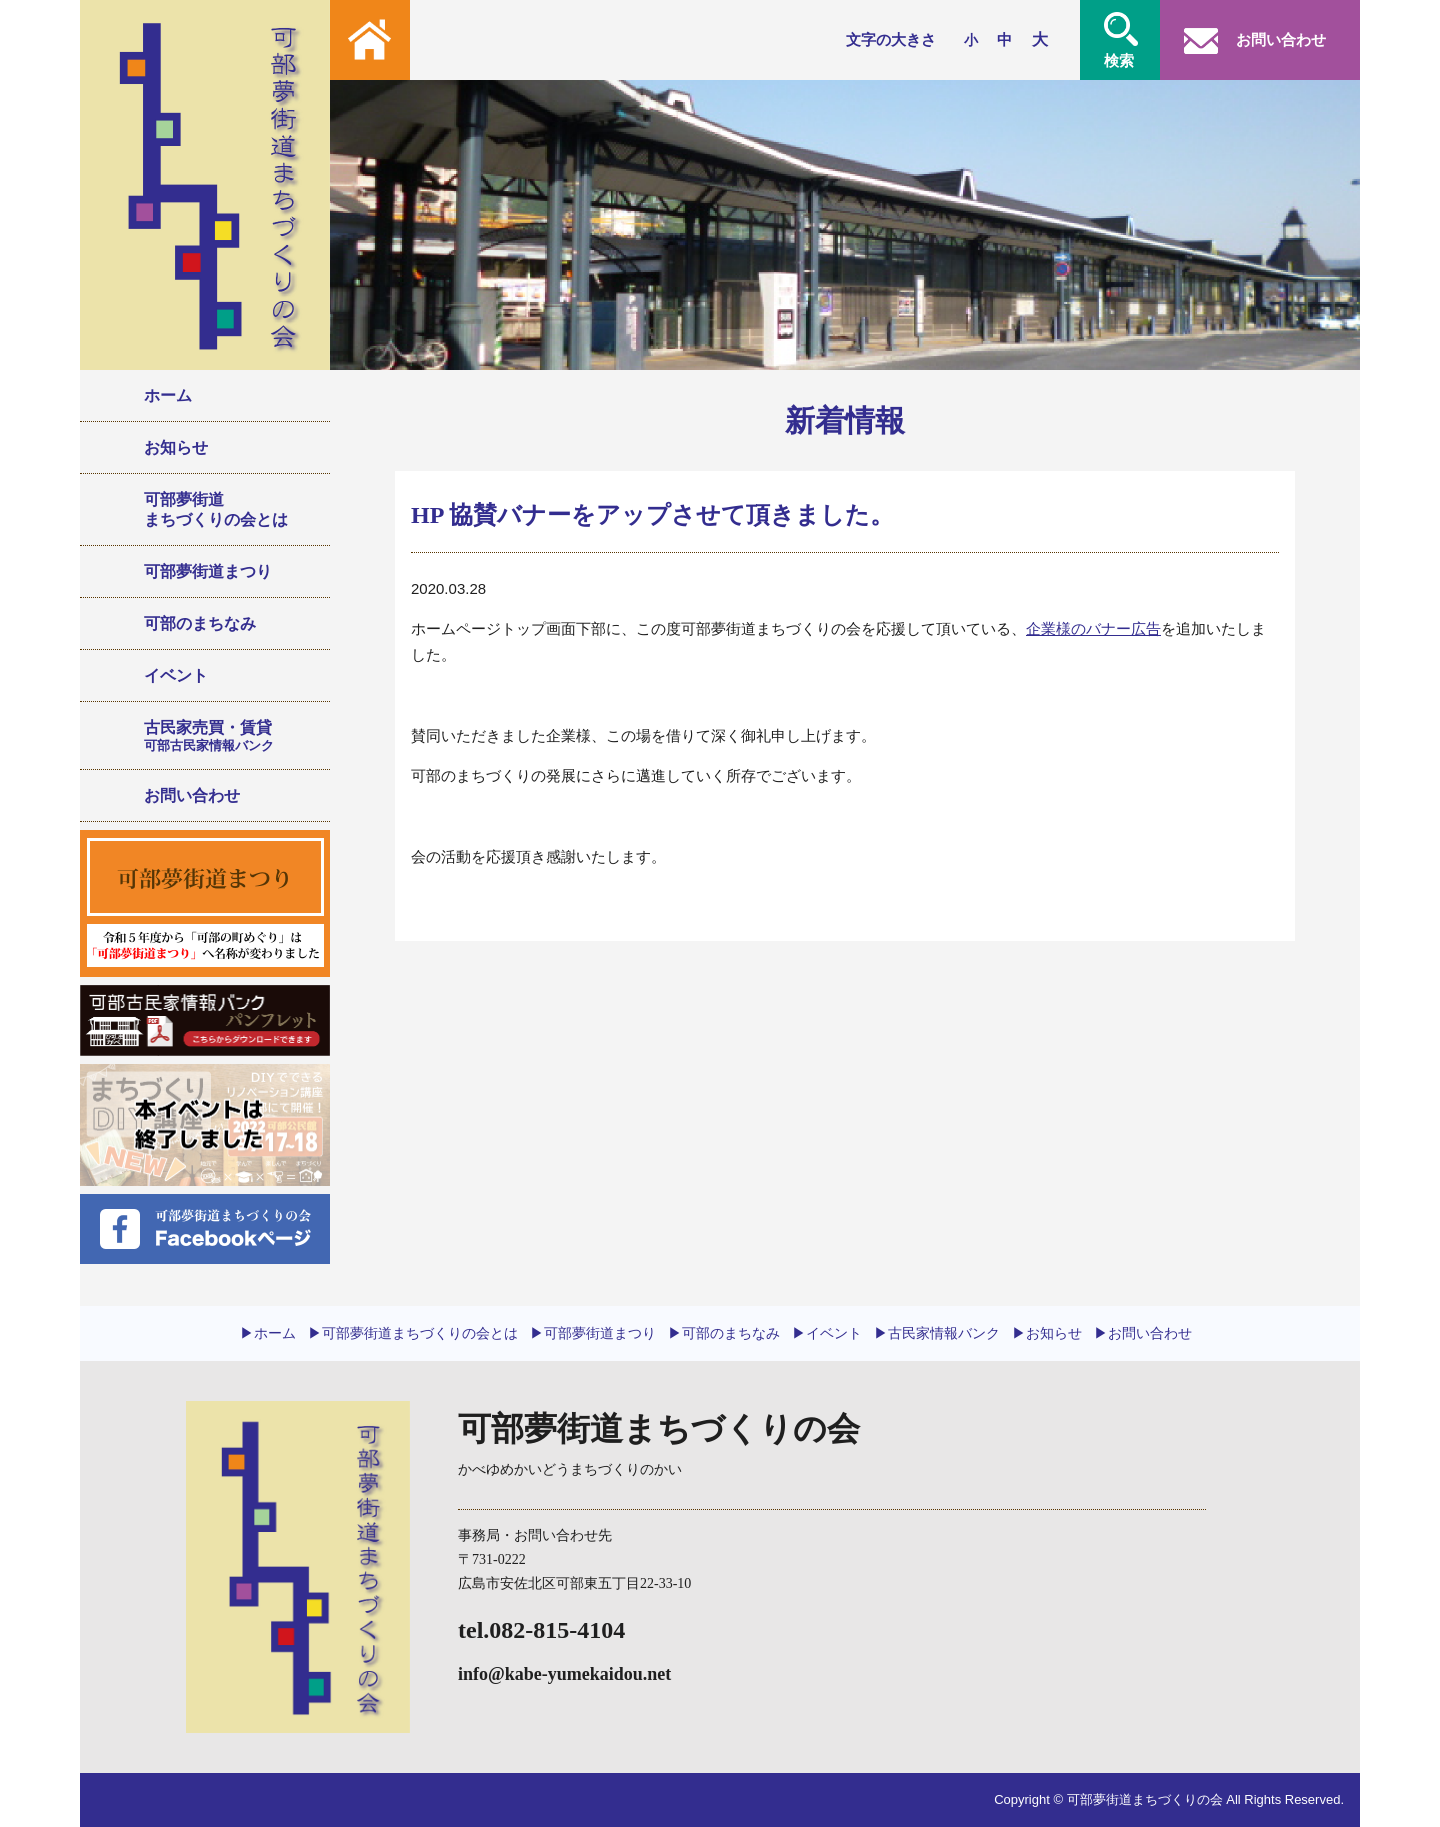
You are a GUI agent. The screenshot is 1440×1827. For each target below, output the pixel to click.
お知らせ (176, 447)
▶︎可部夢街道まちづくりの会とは (413, 1333)
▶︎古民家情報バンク (937, 1333)
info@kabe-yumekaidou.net (564, 1674)
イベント (176, 675)
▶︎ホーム (268, 1333)
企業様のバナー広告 (1093, 628)
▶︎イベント (827, 1333)
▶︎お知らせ (1047, 1333)
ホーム (168, 395)
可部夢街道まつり (208, 571)
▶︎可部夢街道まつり (593, 1333)
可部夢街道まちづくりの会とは (216, 509)
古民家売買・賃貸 (229, 736)
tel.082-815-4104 (541, 1630)
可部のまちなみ (200, 623)
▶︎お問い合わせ (1143, 1333)
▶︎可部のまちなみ (724, 1333)
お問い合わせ (192, 795)
